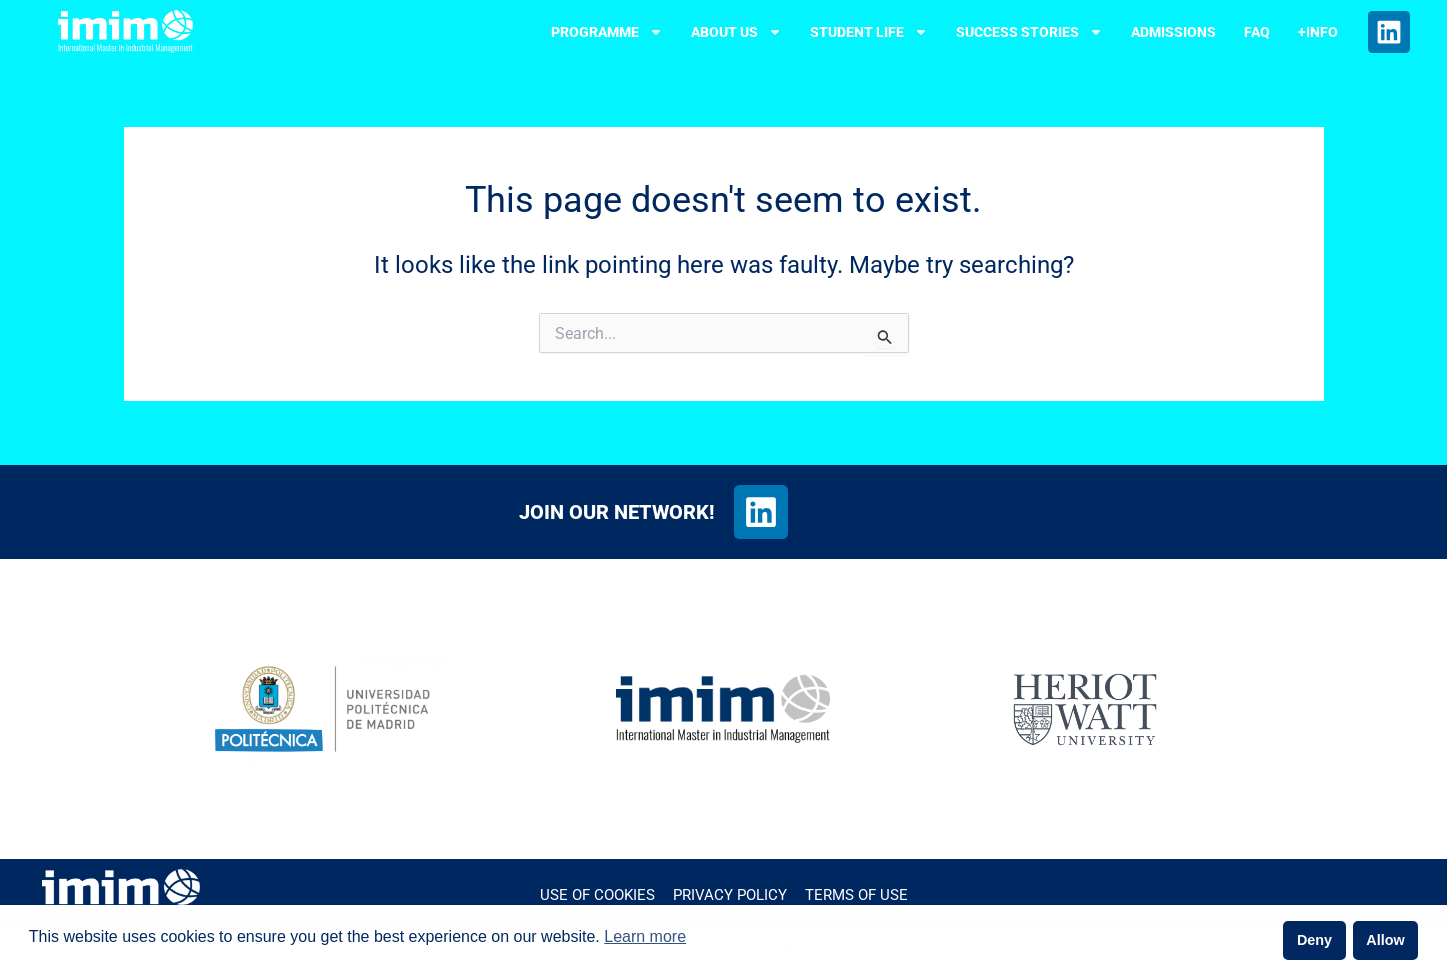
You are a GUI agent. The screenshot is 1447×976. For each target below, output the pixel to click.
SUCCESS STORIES (1029, 32)
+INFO (1318, 32)
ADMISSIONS (1173, 32)
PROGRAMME (607, 32)
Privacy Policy (730, 895)
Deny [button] (1314, 940)
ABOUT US (736, 32)
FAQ (1257, 32)
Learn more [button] (645, 936)
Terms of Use (856, 895)
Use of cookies (597, 895)
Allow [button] (1385, 940)
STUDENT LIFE (869, 32)
